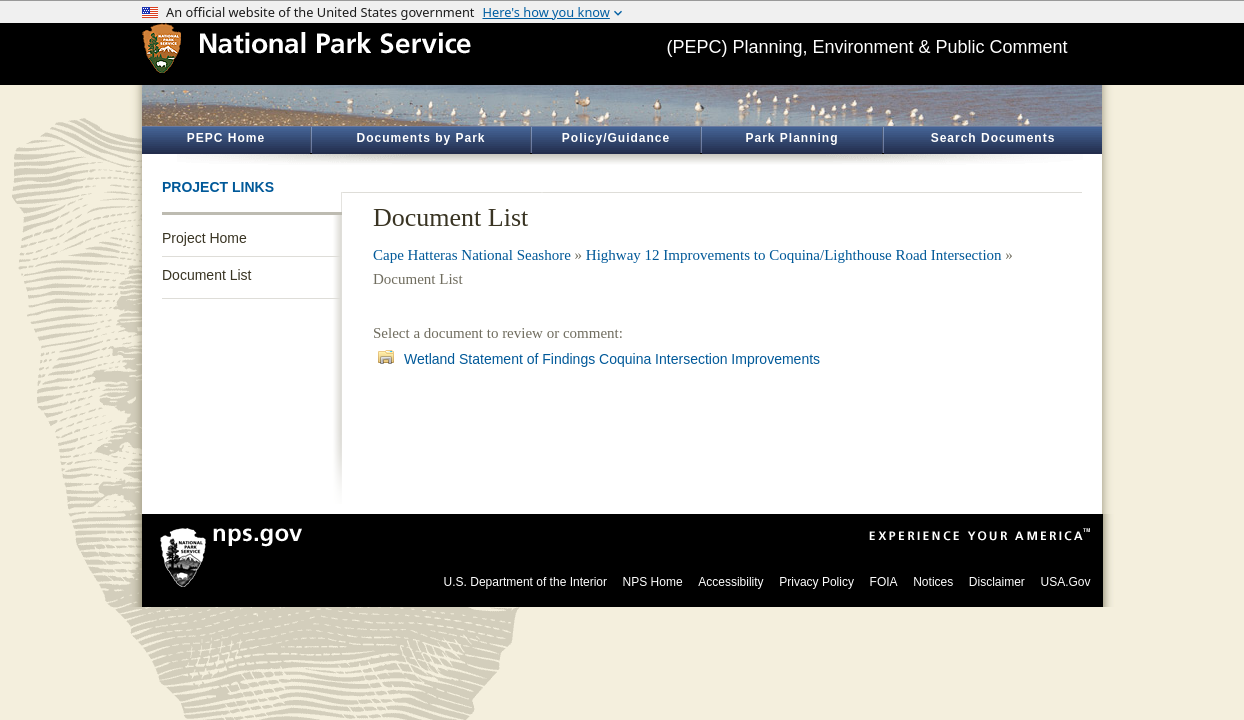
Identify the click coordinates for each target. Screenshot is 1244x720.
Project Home (204, 238)
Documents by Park (420, 138)
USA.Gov (1065, 582)
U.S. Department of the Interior (525, 582)
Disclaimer (997, 582)
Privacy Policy (816, 582)
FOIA (884, 582)
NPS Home (653, 582)
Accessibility (730, 582)
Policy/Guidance (616, 138)
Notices (933, 582)
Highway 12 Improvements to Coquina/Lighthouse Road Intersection (794, 255)
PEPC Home (226, 138)
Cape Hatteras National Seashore (472, 255)
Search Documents (993, 138)
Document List (206, 275)
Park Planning (791, 138)
